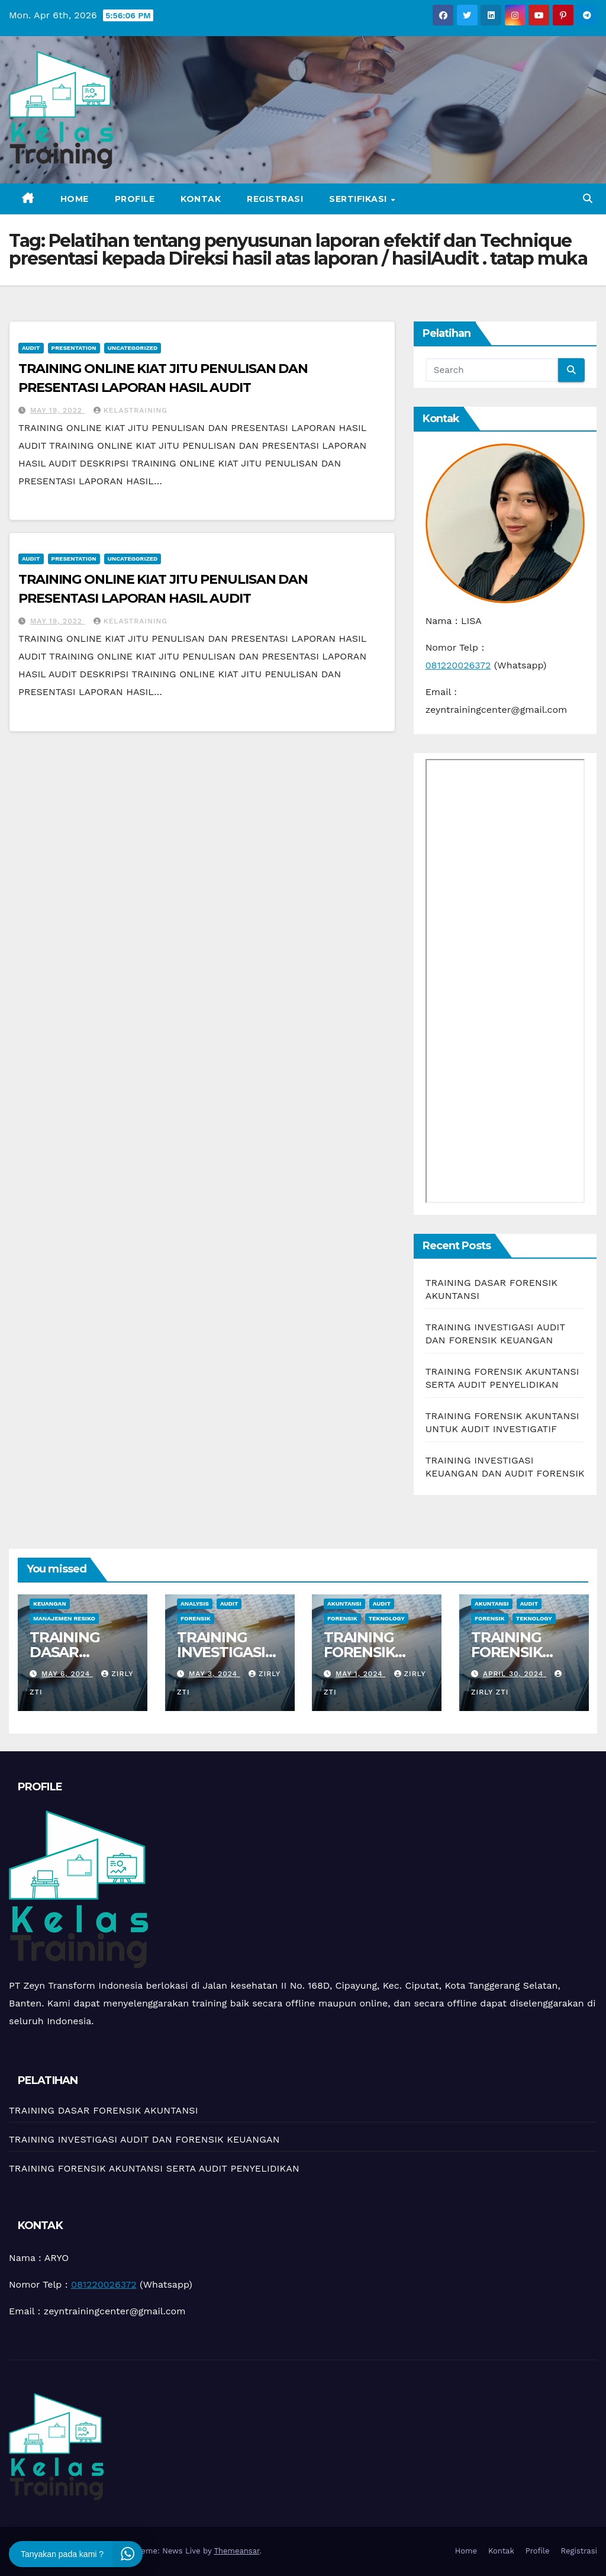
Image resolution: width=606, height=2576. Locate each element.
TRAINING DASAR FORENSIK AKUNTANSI (71, 1659)
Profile (135, 199)
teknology (387, 1618)
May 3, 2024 (214, 1674)
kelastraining (130, 410)
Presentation (73, 348)
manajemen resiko (64, 1618)
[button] (587, 198)
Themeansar (236, 2550)
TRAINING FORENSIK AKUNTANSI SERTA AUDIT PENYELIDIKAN (154, 2168)
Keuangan (49, 1603)
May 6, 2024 (67, 1674)
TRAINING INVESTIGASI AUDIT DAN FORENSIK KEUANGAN (144, 2139)
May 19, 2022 (57, 410)
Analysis (194, 1603)
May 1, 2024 (361, 1674)
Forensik (195, 1618)
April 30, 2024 (514, 1674)
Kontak (200, 199)
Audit (31, 348)
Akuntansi (344, 1603)
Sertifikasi (359, 199)
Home (74, 199)
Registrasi (275, 199)
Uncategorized (133, 348)
